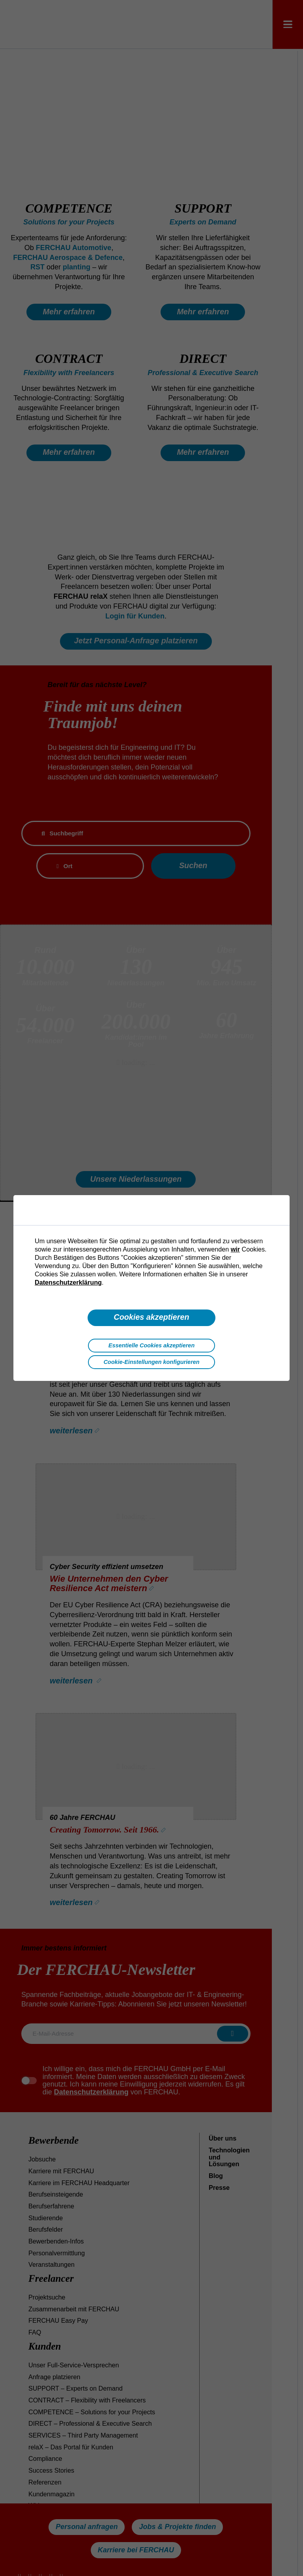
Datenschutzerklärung (68, 1282)
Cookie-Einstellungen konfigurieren (151, 1362)
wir (235, 1249)
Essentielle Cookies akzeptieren (151, 1345)
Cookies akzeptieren (151, 1317)
